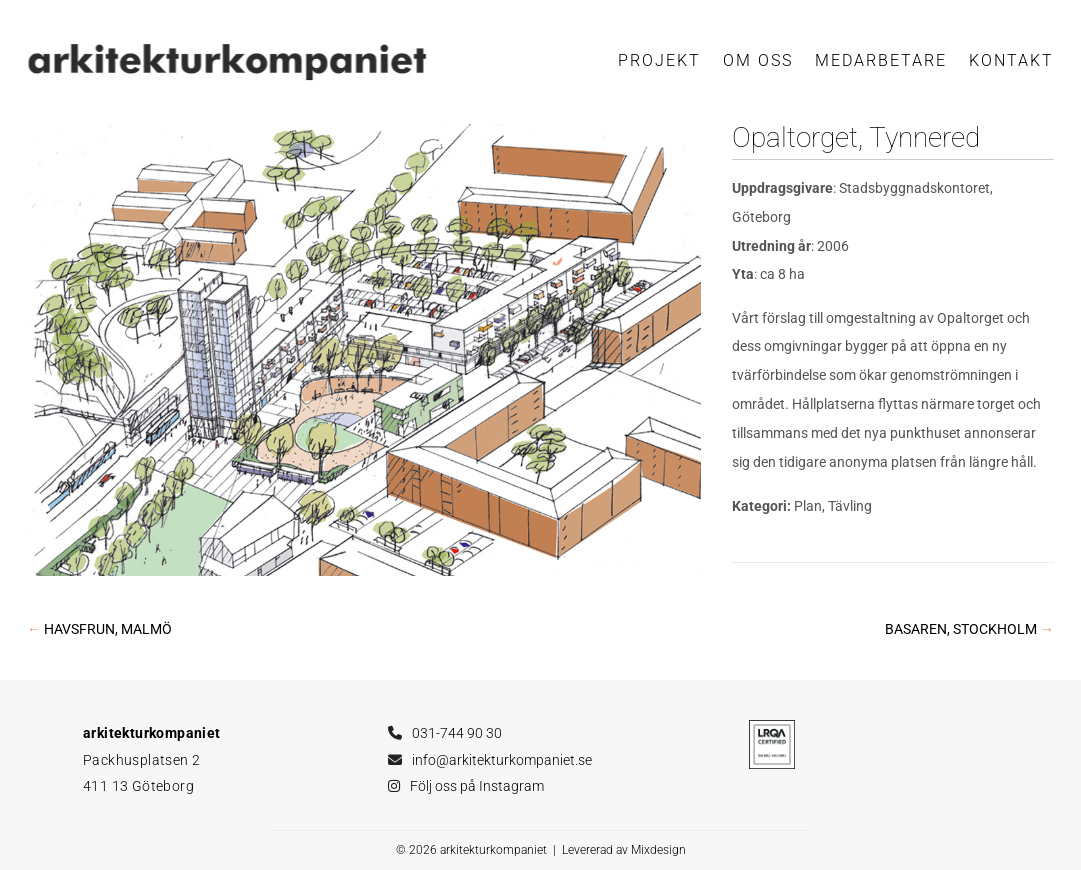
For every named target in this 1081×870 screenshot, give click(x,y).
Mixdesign (658, 850)
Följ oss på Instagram (477, 786)
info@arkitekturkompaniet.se (502, 760)
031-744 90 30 (457, 733)
